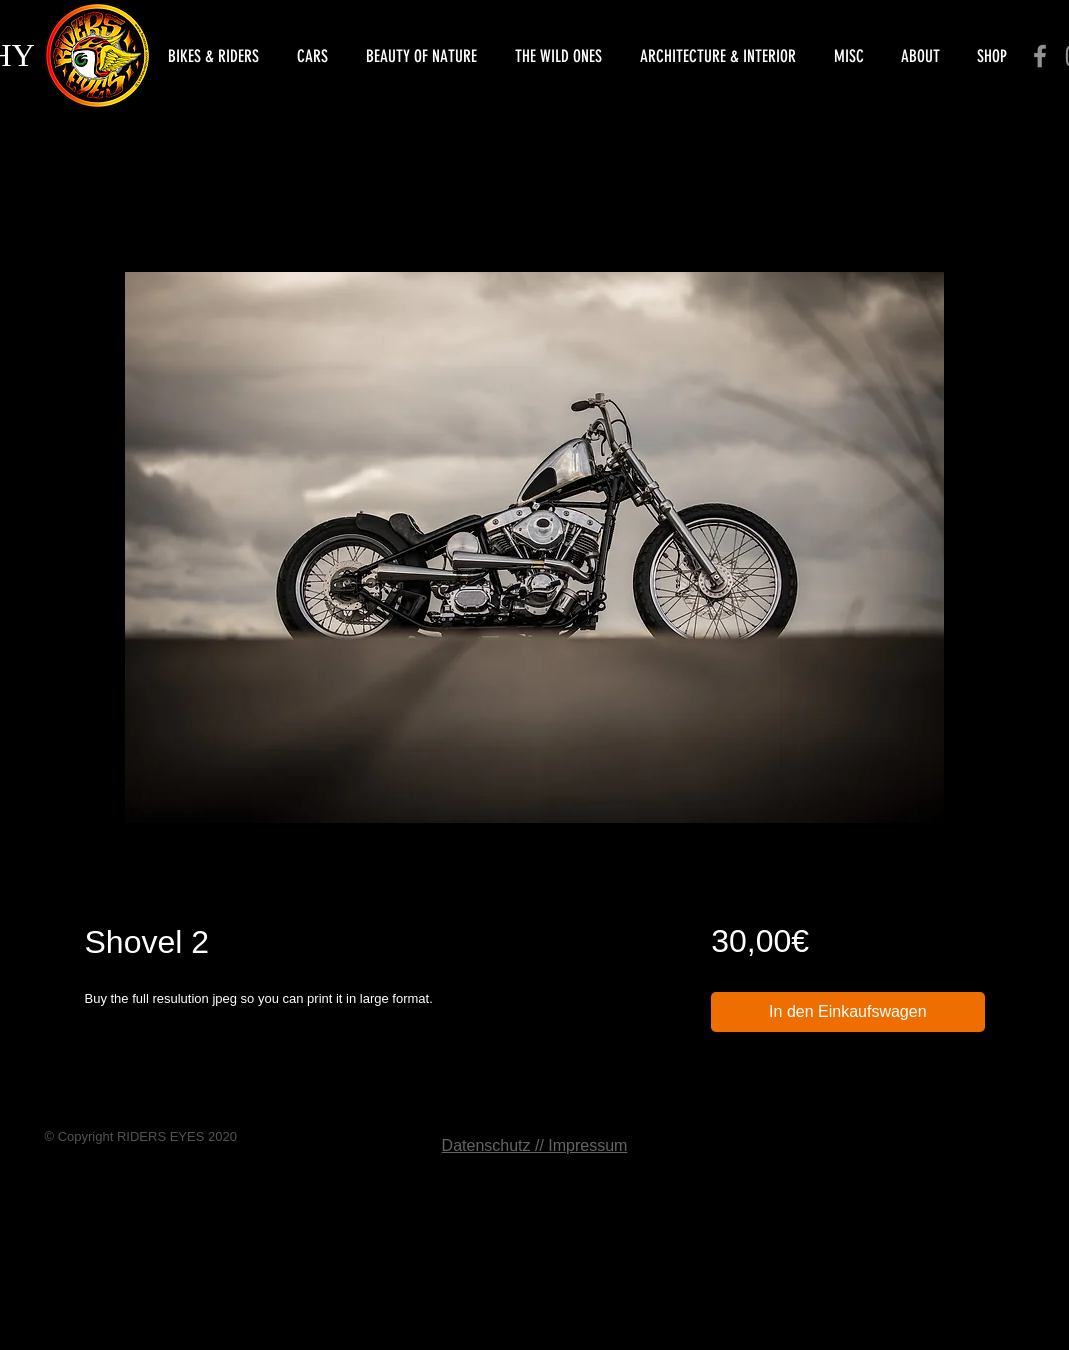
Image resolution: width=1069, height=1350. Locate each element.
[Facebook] (1040, 56)
